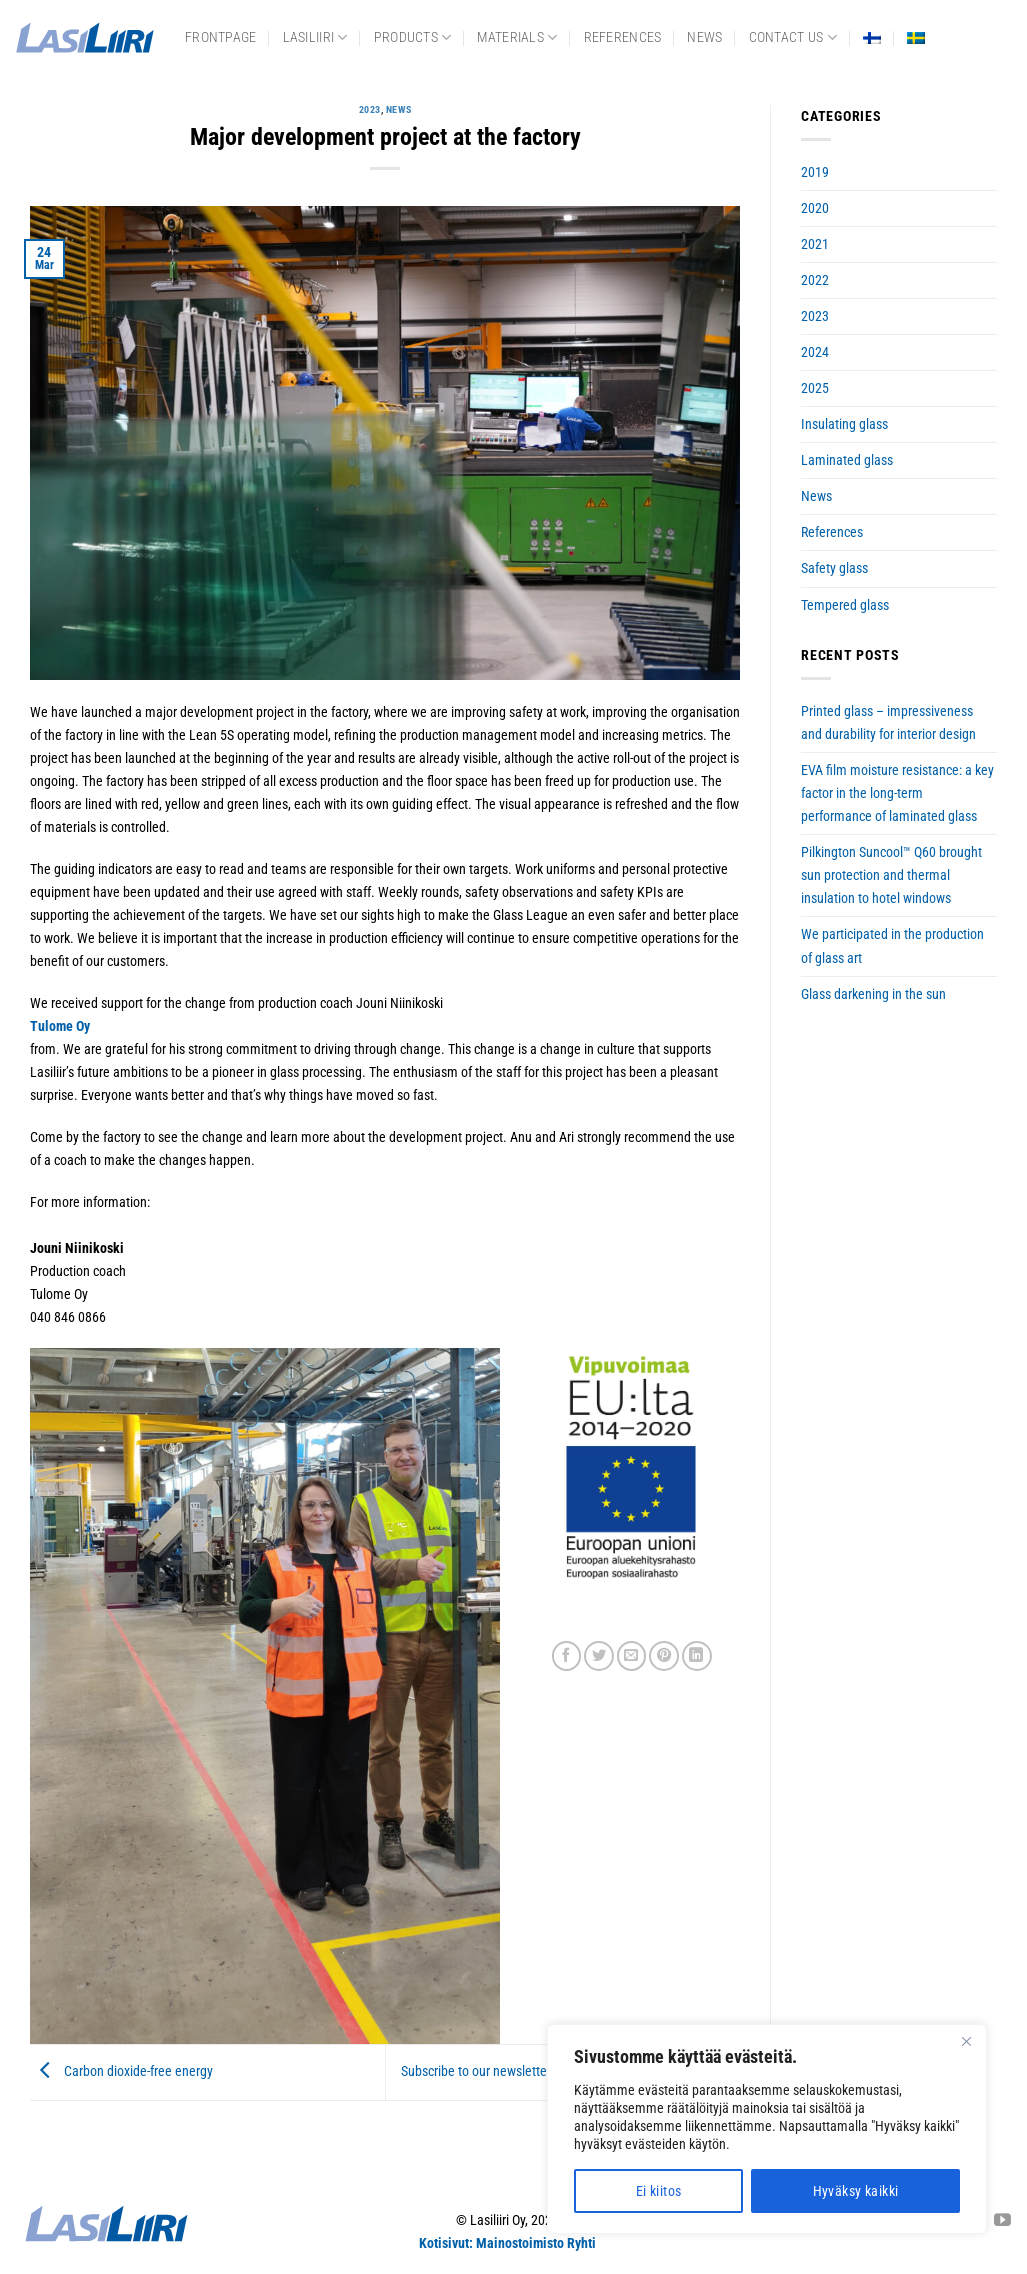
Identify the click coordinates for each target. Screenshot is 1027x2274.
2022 (815, 280)
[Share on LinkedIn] (697, 1656)
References (623, 37)
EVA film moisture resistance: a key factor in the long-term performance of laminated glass (897, 793)
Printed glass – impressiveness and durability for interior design (888, 723)
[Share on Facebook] (567, 1656)
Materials (517, 37)
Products (413, 37)
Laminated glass (847, 460)
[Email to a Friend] (632, 1656)
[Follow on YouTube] (1002, 2221)
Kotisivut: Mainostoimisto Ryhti (507, 2243)
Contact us (793, 37)
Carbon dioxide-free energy (121, 2072)
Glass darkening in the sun (873, 994)
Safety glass (834, 568)
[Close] (966, 2041)
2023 (370, 109)
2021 (815, 244)
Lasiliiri (315, 37)
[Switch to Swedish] (916, 38)
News (704, 37)
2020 (815, 208)
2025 (815, 388)
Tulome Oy (60, 1026)
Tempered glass (845, 605)
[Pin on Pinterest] (664, 1656)
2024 (815, 352)
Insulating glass (844, 424)
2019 (815, 172)
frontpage (221, 37)
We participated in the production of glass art (892, 946)
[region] (767, 2129)
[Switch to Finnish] (872, 38)
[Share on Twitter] (599, 1656)
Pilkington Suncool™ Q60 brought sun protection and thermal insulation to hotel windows (891, 875)
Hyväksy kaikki (856, 2191)
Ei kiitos (659, 2191)
